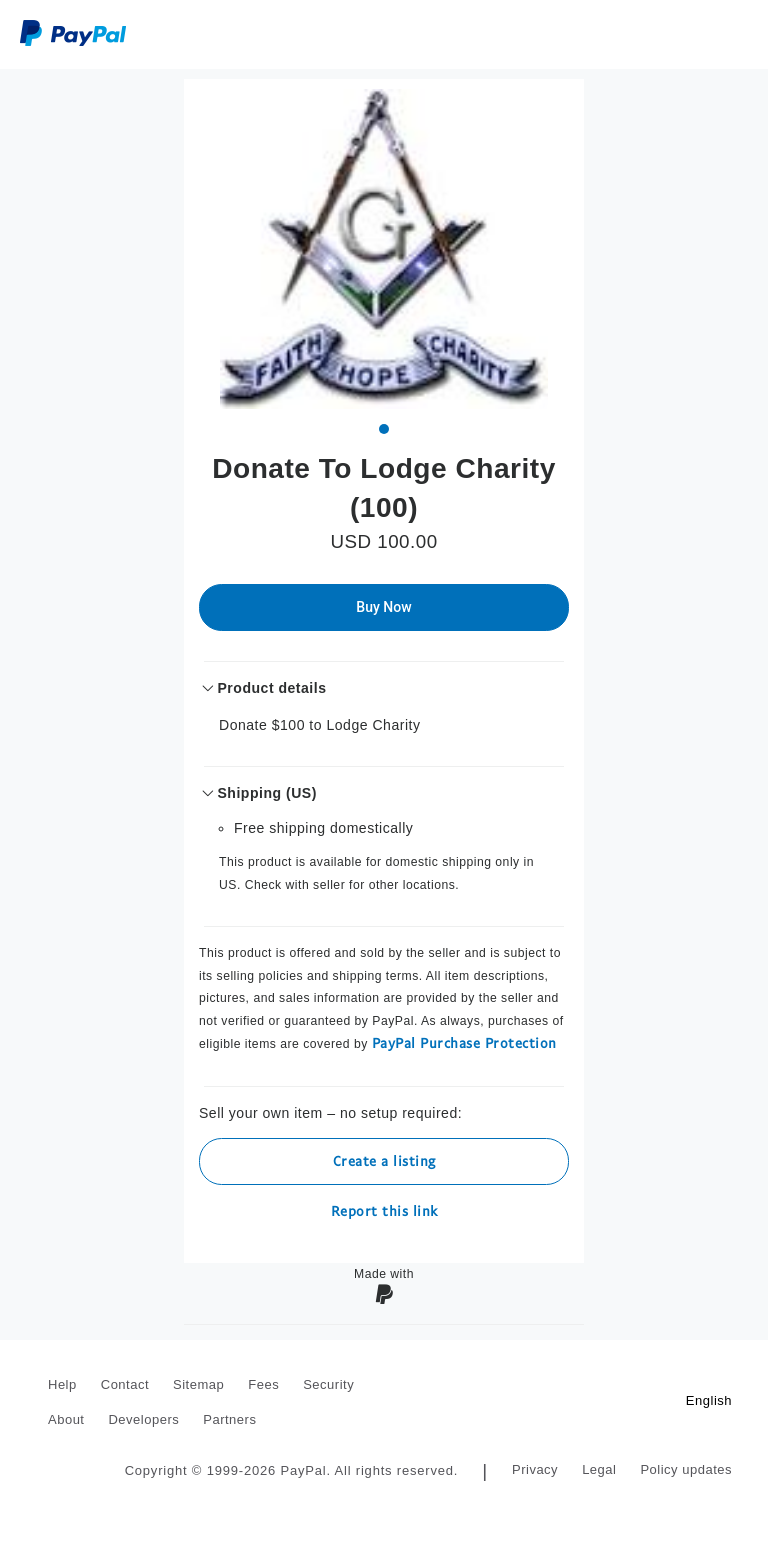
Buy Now (383, 607)
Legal (599, 1469)
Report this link (384, 1210)
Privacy (535, 1469)
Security (328, 1384)
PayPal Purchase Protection (464, 1042)
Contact (125, 1384)
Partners (229, 1419)
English (709, 1400)
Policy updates (686, 1469)
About (66, 1419)
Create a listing (384, 1160)
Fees (263, 1384)
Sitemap (198, 1384)
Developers (143, 1419)
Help (62, 1384)
